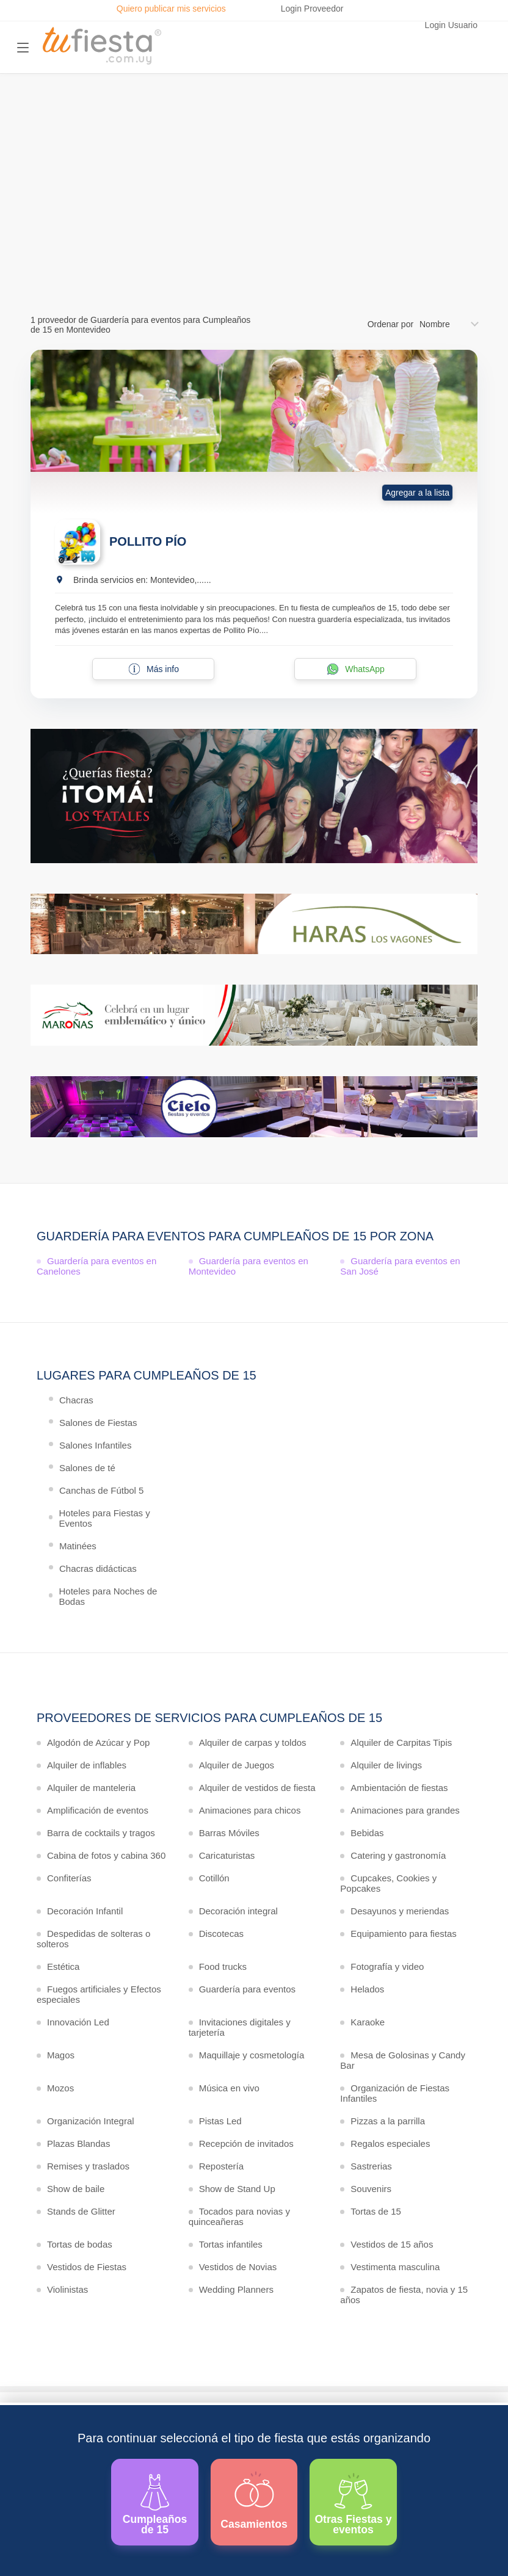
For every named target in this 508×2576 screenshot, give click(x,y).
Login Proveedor (312, 8)
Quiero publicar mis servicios (171, 8)
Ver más (251, 239)
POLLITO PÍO (147, 541)
